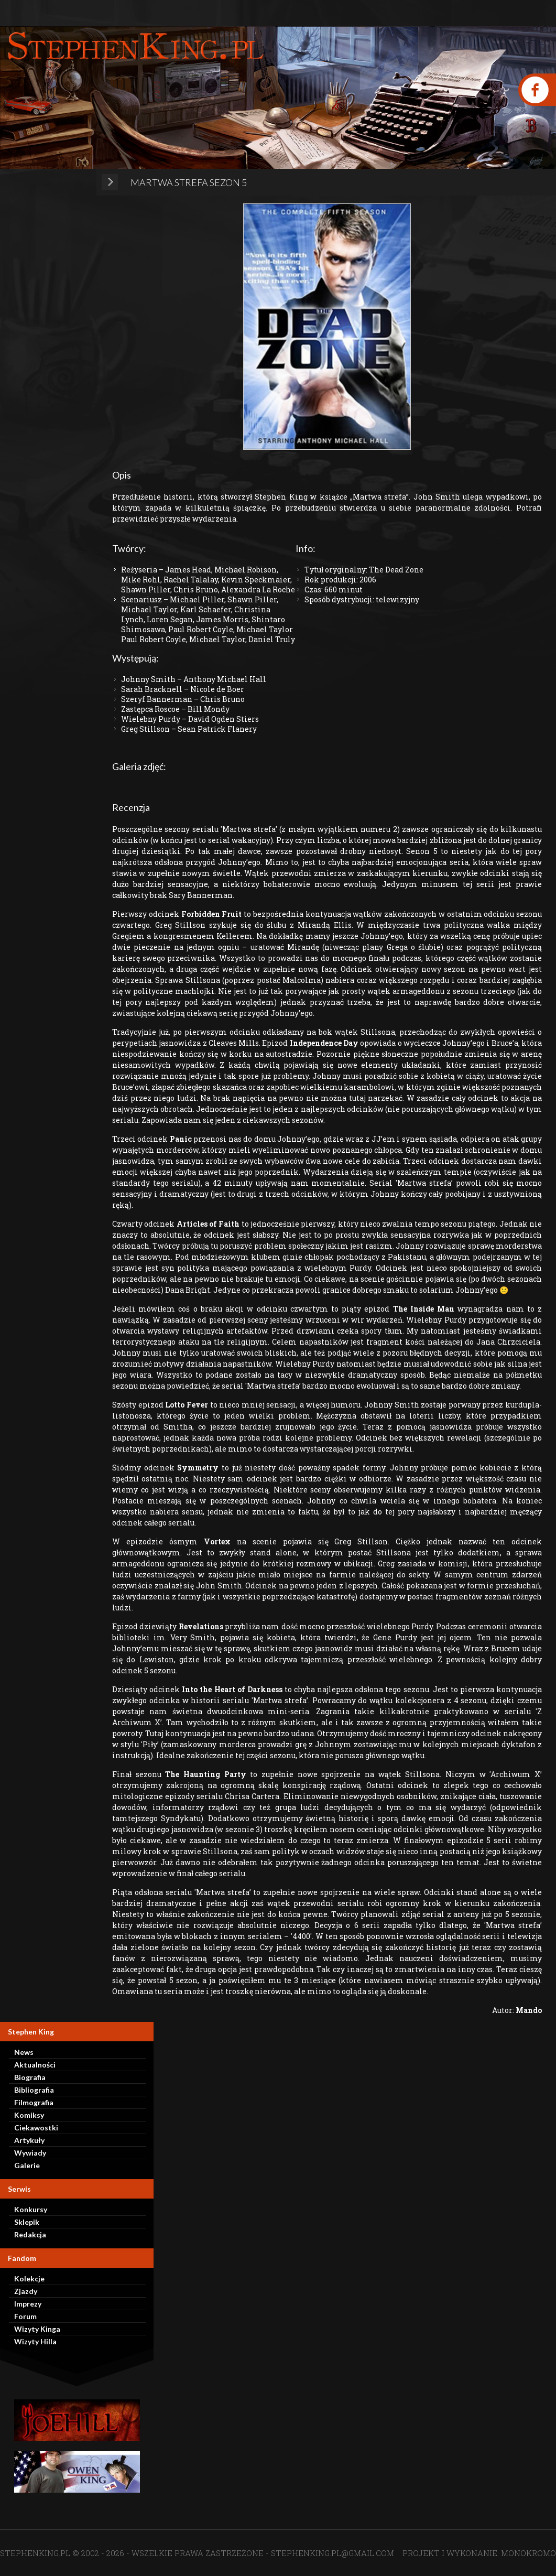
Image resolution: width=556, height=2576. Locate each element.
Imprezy (27, 2303)
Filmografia (33, 2102)
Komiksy (29, 2114)
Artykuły (29, 2140)
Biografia (30, 2077)
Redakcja (30, 2234)
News (24, 2052)
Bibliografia (34, 2089)
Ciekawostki (36, 2127)
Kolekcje (29, 2278)
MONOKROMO (528, 2553)
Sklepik (26, 2221)
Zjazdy (25, 2291)
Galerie (27, 2165)
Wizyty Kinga (37, 2328)
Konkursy (30, 2209)
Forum (25, 2316)
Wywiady (30, 2152)
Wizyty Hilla (35, 2341)
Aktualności (35, 2064)
